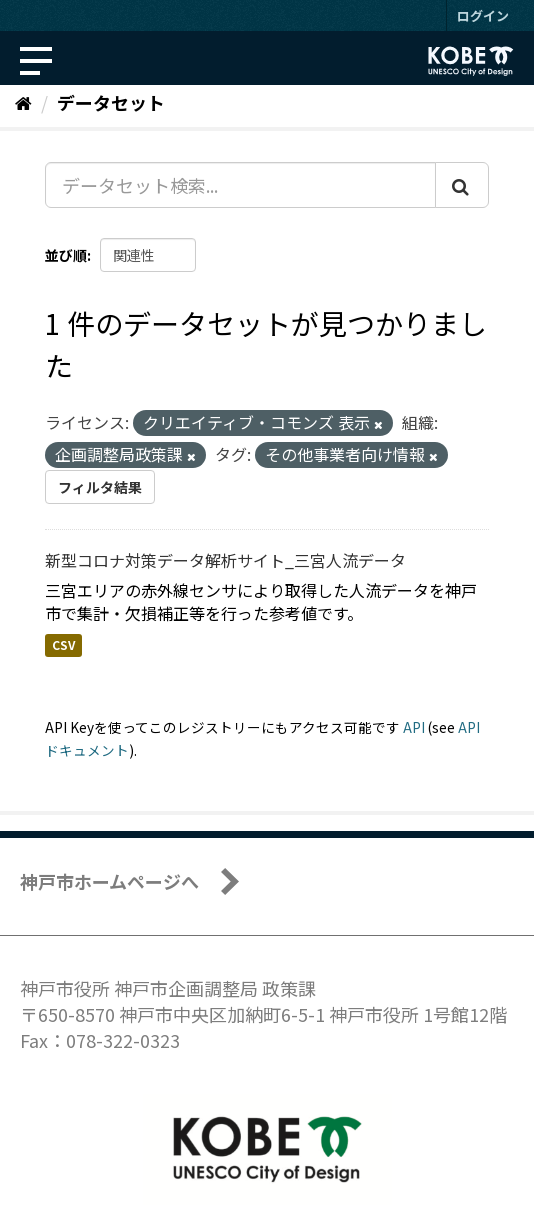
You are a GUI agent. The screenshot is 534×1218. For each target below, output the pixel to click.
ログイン (483, 15)
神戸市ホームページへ (109, 881)
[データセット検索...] (240, 185)
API (414, 727)
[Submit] (462, 185)
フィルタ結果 (100, 487)
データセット (111, 102)
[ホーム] (23, 102)
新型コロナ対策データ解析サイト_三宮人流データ (225, 560)
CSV (63, 645)
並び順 (66, 255)
